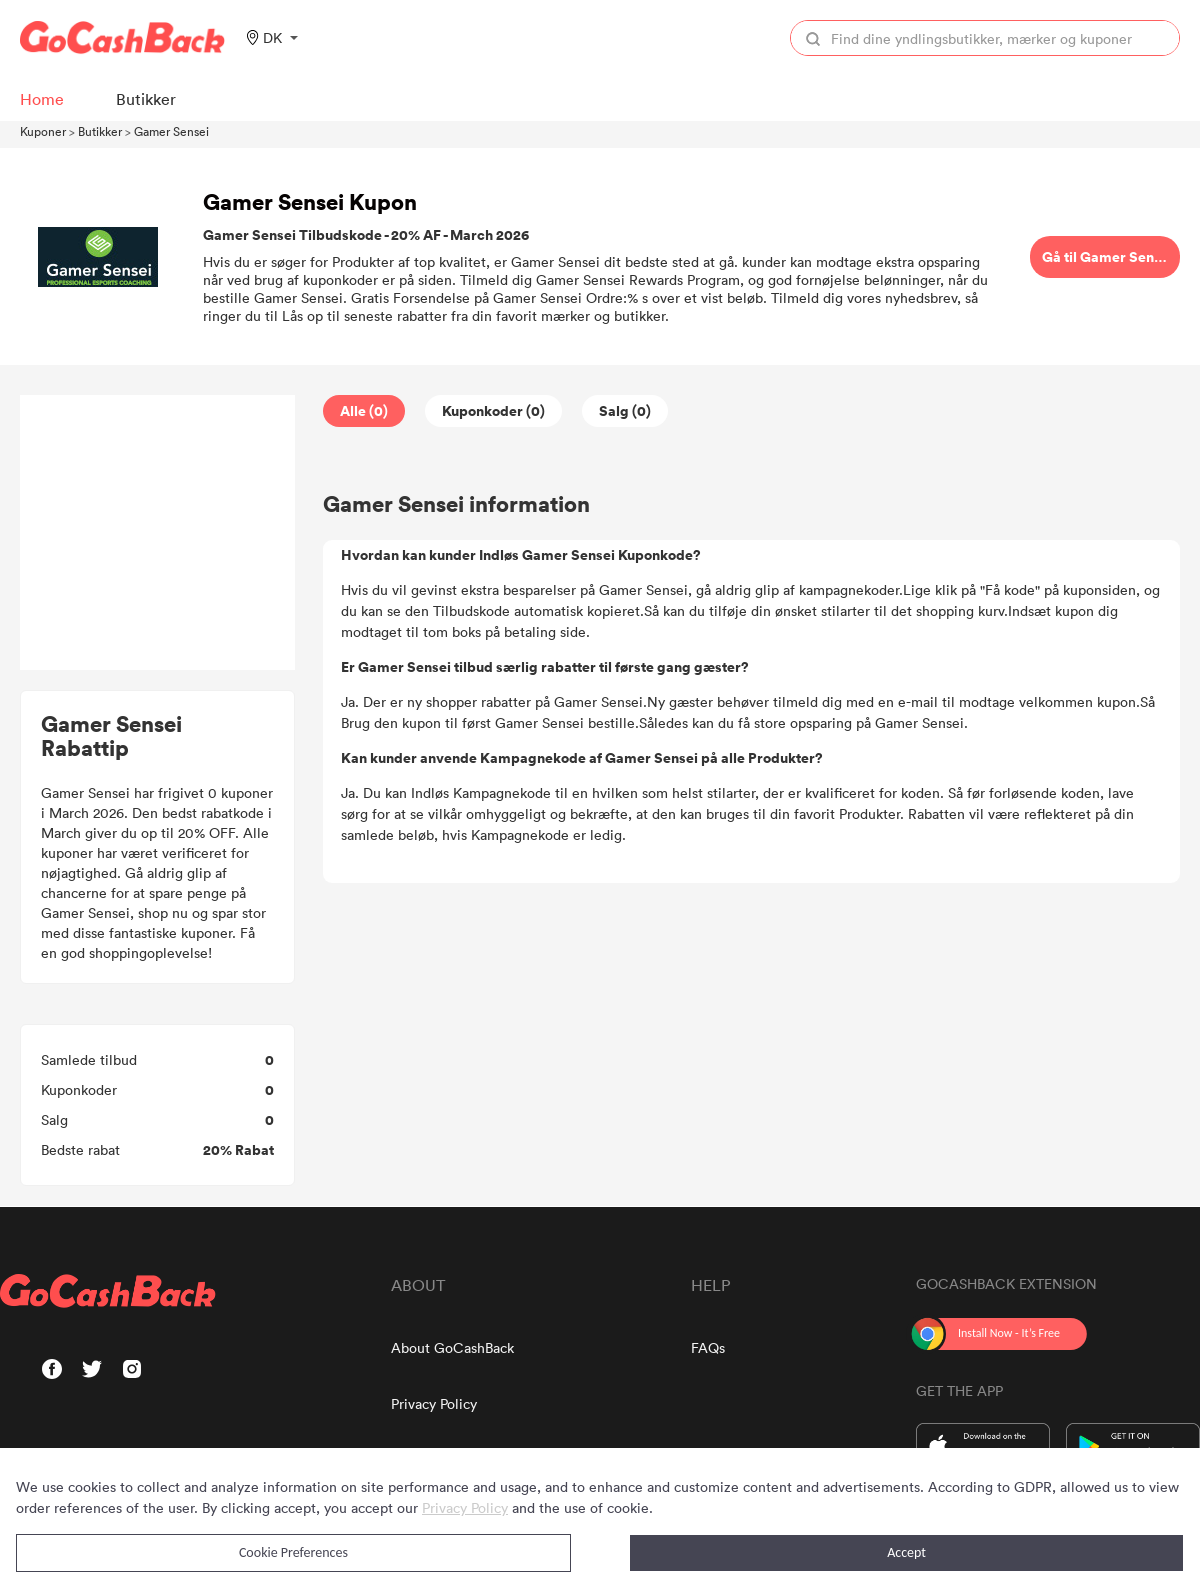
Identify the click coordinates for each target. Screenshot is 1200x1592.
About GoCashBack (452, 1347)
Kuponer (43, 131)
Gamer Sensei (171, 131)
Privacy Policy (434, 1403)
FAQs (708, 1347)
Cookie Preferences (293, 1552)
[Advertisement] (158, 533)
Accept (906, 1552)
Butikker (100, 131)
